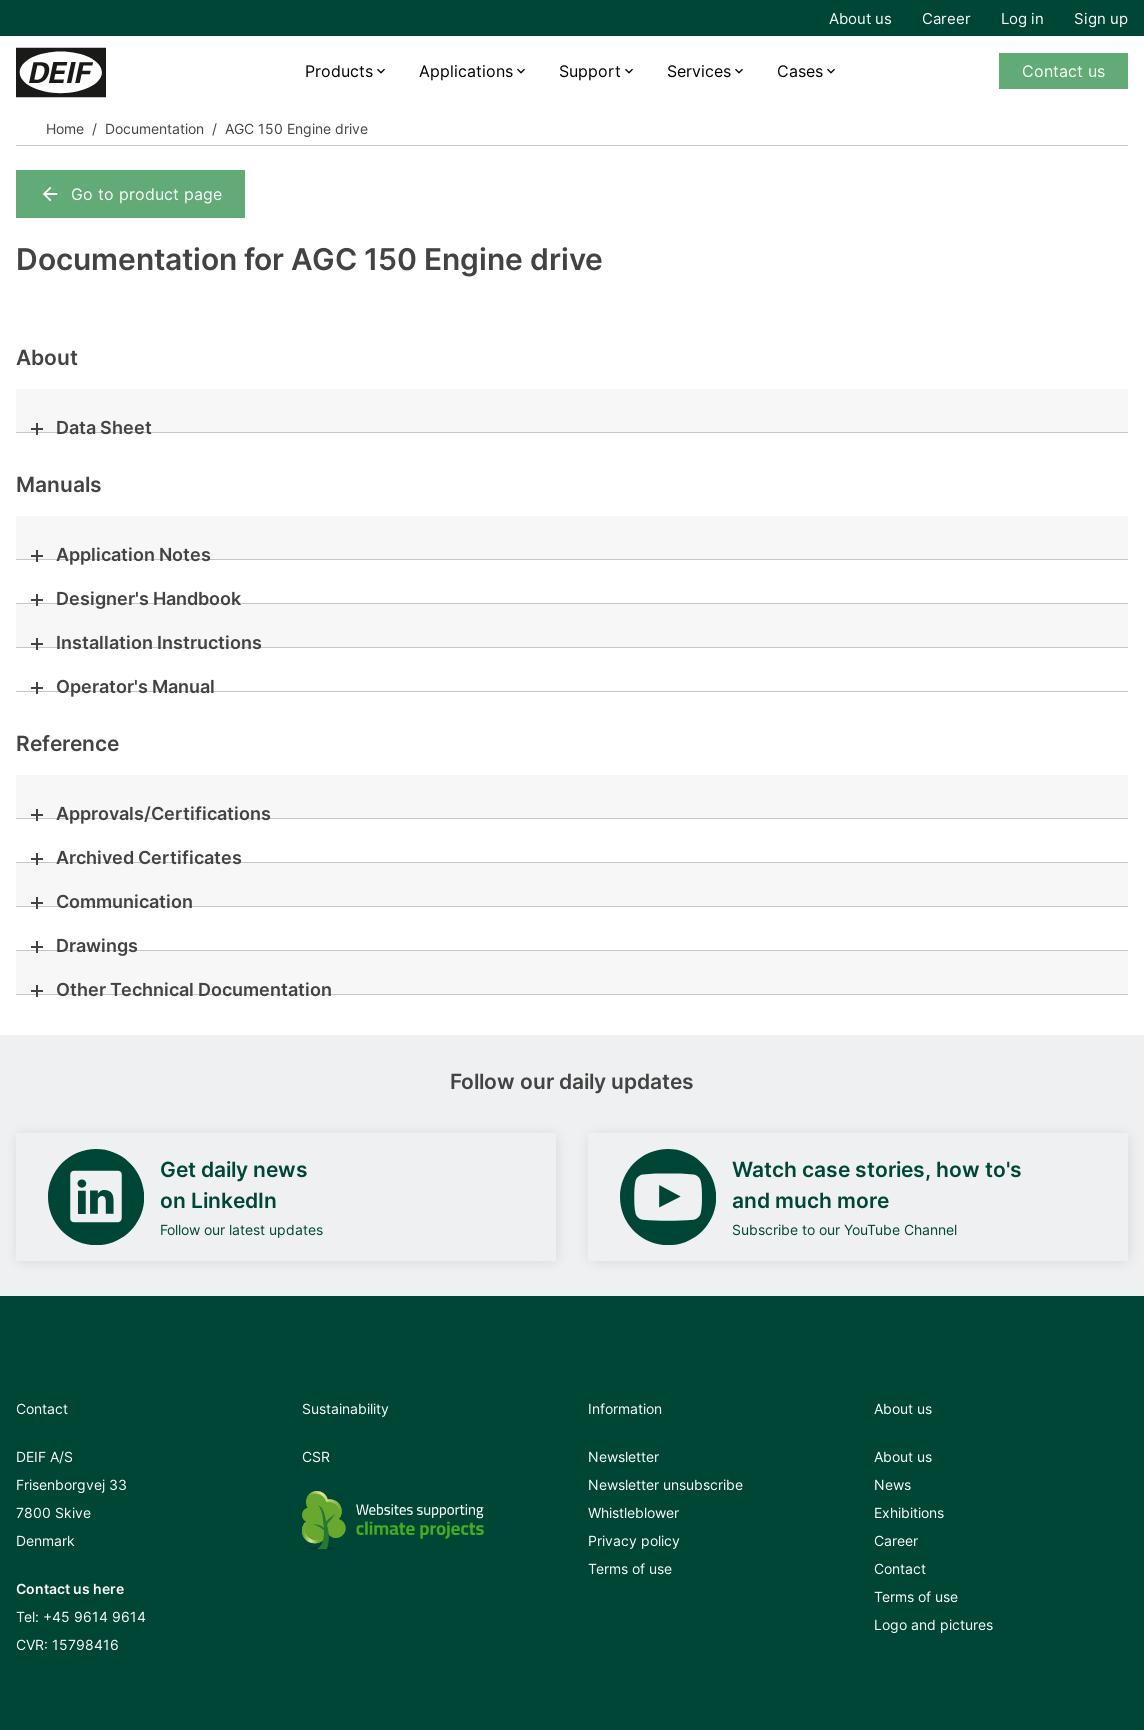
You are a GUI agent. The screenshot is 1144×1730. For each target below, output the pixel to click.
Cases (800, 71)
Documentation (154, 128)
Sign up (1101, 18)
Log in (1022, 18)
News (892, 1484)
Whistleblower (633, 1512)
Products (339, 71)
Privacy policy (634, 1540)
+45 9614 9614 (94, 1616)
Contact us (1063, 71)
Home (65, 128)
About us (860, 18)
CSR (316, 1456)
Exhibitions (909, 1512)
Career (946, 18)
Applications (466, 71)
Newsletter (623, 1456)
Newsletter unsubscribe (665, 1484)
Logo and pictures (933, 1624)
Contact (900, 1568)
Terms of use (630, 1568)
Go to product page (130, 194)
